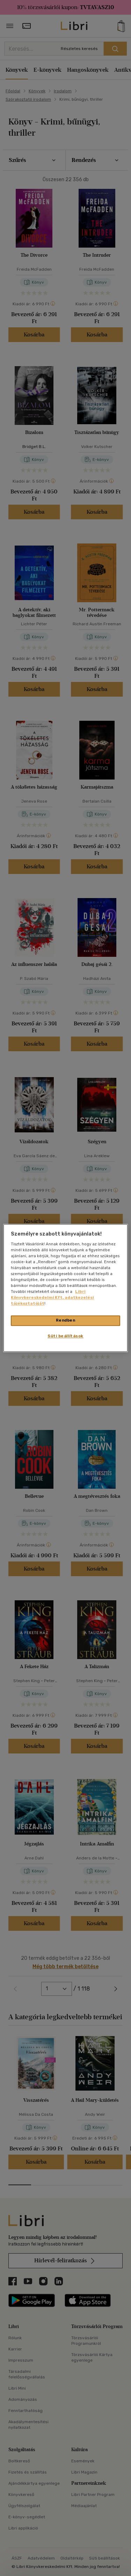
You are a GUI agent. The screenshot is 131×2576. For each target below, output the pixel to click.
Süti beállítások (65, 1336)
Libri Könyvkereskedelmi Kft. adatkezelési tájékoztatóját (52, 1297)
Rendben (65, 1320)
